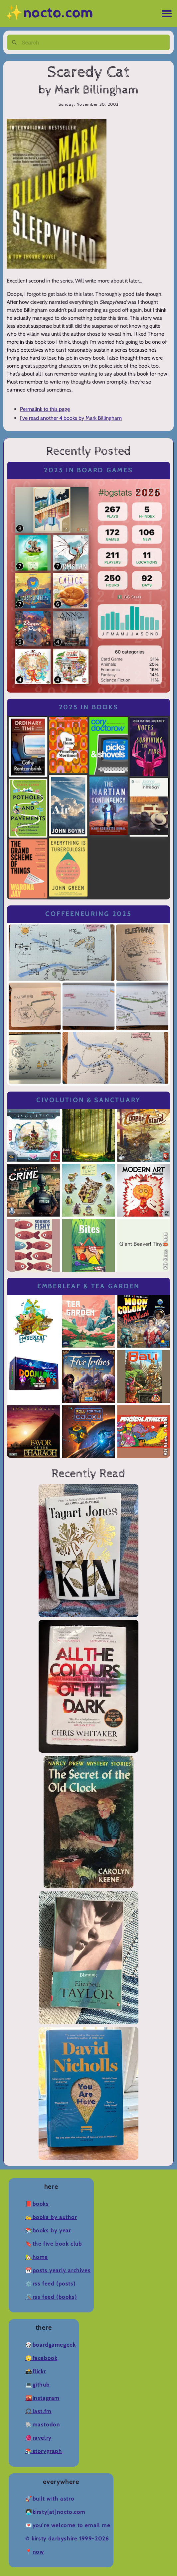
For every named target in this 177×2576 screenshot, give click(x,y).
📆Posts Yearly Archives (57, 2270)
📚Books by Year (48, 2230)
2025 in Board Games (88, 470)
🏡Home (36, 2257)
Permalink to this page (45, 409)
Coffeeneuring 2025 (88, 914)
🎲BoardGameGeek (50, 2345)
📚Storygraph (43, 2451)
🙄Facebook (41, 2358)
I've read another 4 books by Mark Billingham (71, 418)
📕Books (37, 2204)
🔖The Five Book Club (53, 2244)
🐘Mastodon (42, 2424)
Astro (67, 2499)
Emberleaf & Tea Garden (88, 1286)
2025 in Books (88, 707)
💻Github (37, 2385)
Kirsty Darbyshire (54, 2538)
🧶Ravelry (38, 2438)
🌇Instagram (42, 2398)
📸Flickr (35, 2371)
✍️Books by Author (51, 2217)
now (38, 2552)
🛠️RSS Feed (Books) (51, 2297)
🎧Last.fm (38, 2411)
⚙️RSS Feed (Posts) (50, 2284)
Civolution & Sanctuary (88, 1100)
